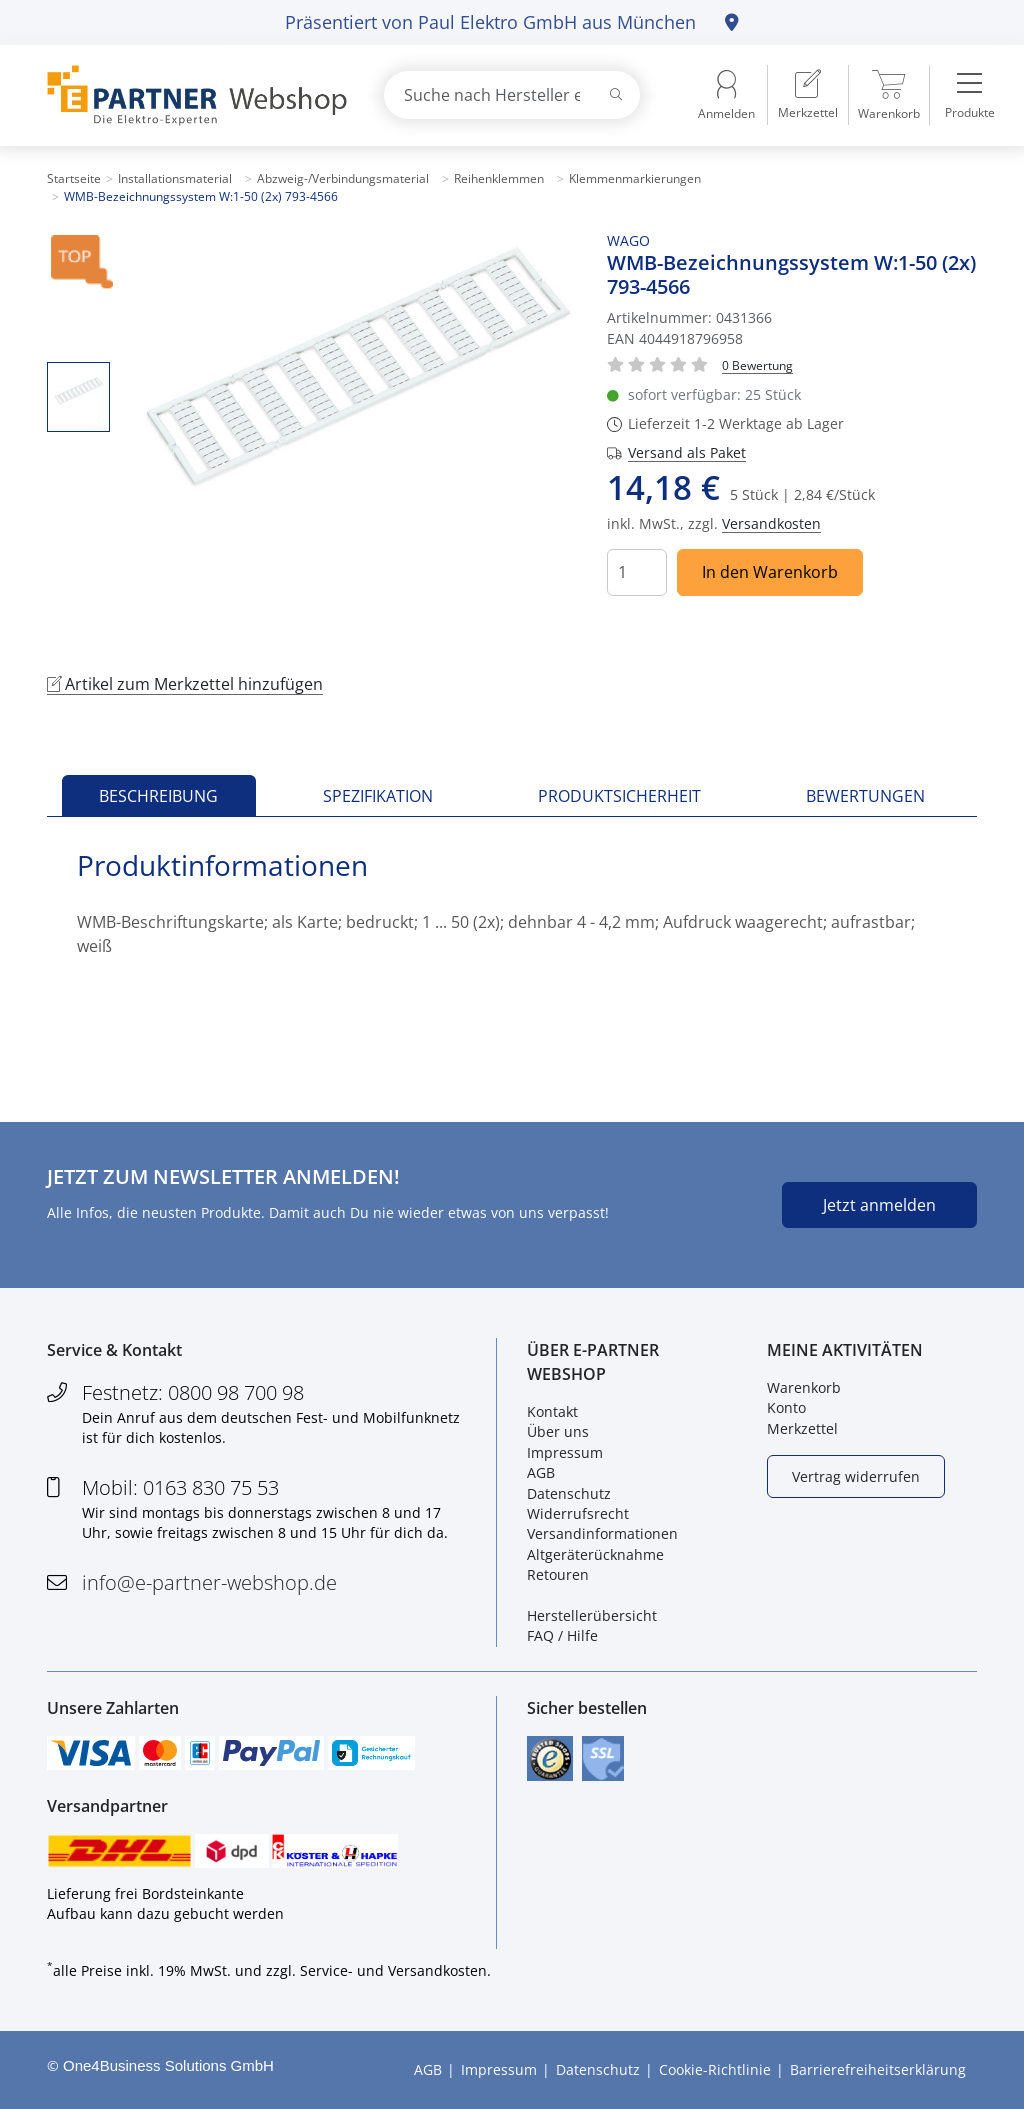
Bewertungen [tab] (865, 796)
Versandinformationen (602, 1533)
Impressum (565, 1452)
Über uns (558, 1431)
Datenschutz (569, 1493)
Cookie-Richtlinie (715, 2069)
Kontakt (552, 1411)
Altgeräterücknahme (595, 1554)
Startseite (74, 178)
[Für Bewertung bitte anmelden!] (757, 364)
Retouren (558, 1574)
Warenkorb (804, 1387)
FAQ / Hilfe (562, 1635)
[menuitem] (808, 95)
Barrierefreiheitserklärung (878, 2069)
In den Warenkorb (770, 572)
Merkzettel (802, 1428)
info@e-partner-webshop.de (209, 1582)
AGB (541, 1472)
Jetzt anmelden (879, 1205)
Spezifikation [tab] (378, 796)
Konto (786, 1407)
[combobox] (512, 95)
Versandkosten (771, 523)
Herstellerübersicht (592, 1615)
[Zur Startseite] (192, 95)
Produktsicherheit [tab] (619, 796)
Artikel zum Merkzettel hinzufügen (185, 684)
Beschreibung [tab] (158, 796)
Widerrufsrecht (578, 1513)
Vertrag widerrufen (856, 1476)
